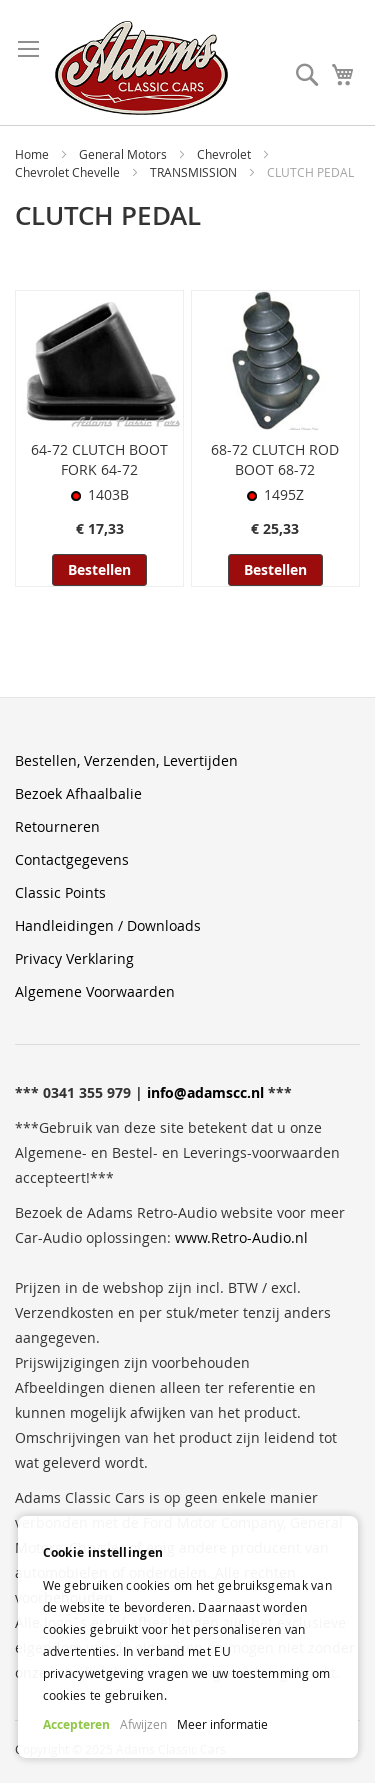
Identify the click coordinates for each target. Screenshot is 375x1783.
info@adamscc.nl (205, 1092)
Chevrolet (225, 154)
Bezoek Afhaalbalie (78, 793)
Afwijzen (143, 1724)
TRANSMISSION (195, 172)
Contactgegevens (72, 859)
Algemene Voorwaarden (95, 991)
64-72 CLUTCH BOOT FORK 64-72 (99, 459)
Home (33, 154)
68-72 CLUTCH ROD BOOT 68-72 (275, 459)
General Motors (124, 154)
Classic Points (60, 892)
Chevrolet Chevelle (69, 172)
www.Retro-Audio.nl (241, 1237)
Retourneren (57, 826)
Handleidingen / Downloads (108, 925)
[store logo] (141, 68)
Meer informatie (222, 1724)
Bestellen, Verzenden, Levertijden (126, 760)
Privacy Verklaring (74, 958)
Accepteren (76, 1724)
